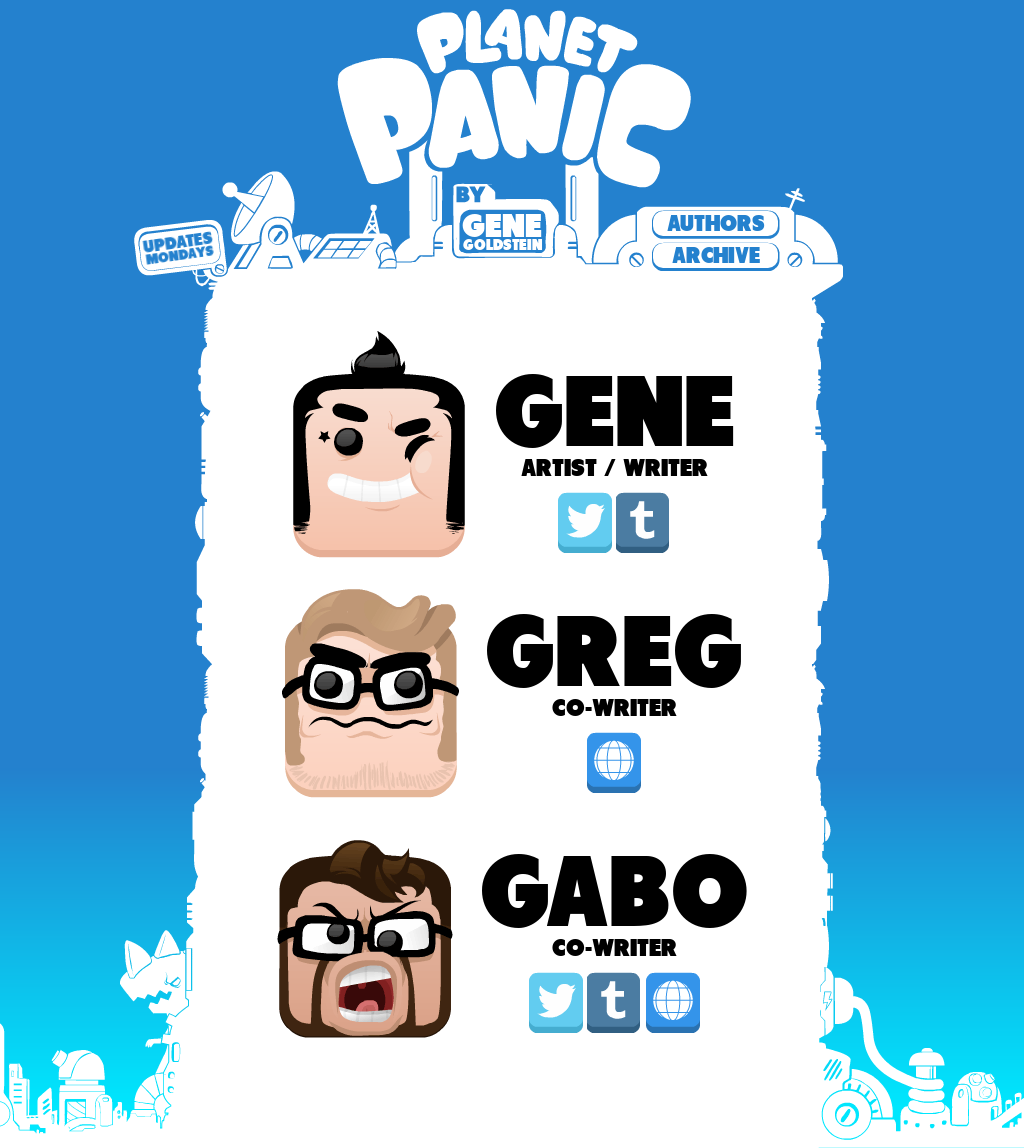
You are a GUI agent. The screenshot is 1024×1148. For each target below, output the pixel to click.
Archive (716, 255)
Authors (716, 223)
